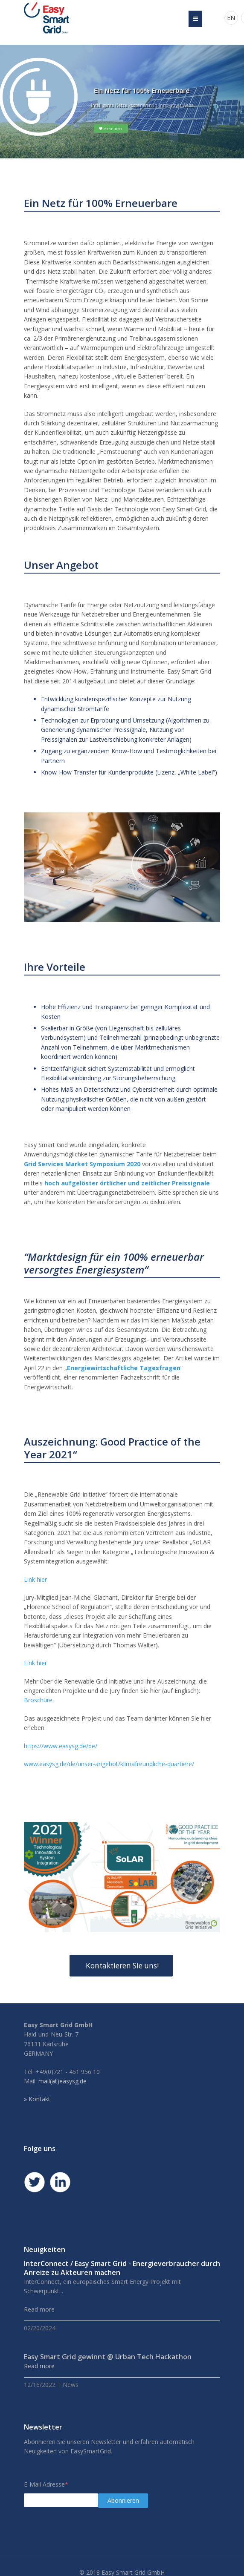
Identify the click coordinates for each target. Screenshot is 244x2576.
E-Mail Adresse (46, 2484)
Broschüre (38, 1700)
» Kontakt (37, 2099)
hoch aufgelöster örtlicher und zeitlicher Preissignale (127, 1183)
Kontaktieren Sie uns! (121, 1966)
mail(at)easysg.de (62, 2081)
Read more (39, 2366)
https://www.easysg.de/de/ (60, 1746)
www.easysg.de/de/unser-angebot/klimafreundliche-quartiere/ (109, 1764)
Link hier (35, 1579)
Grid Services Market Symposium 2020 (82, 1164)
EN (231, 18)
